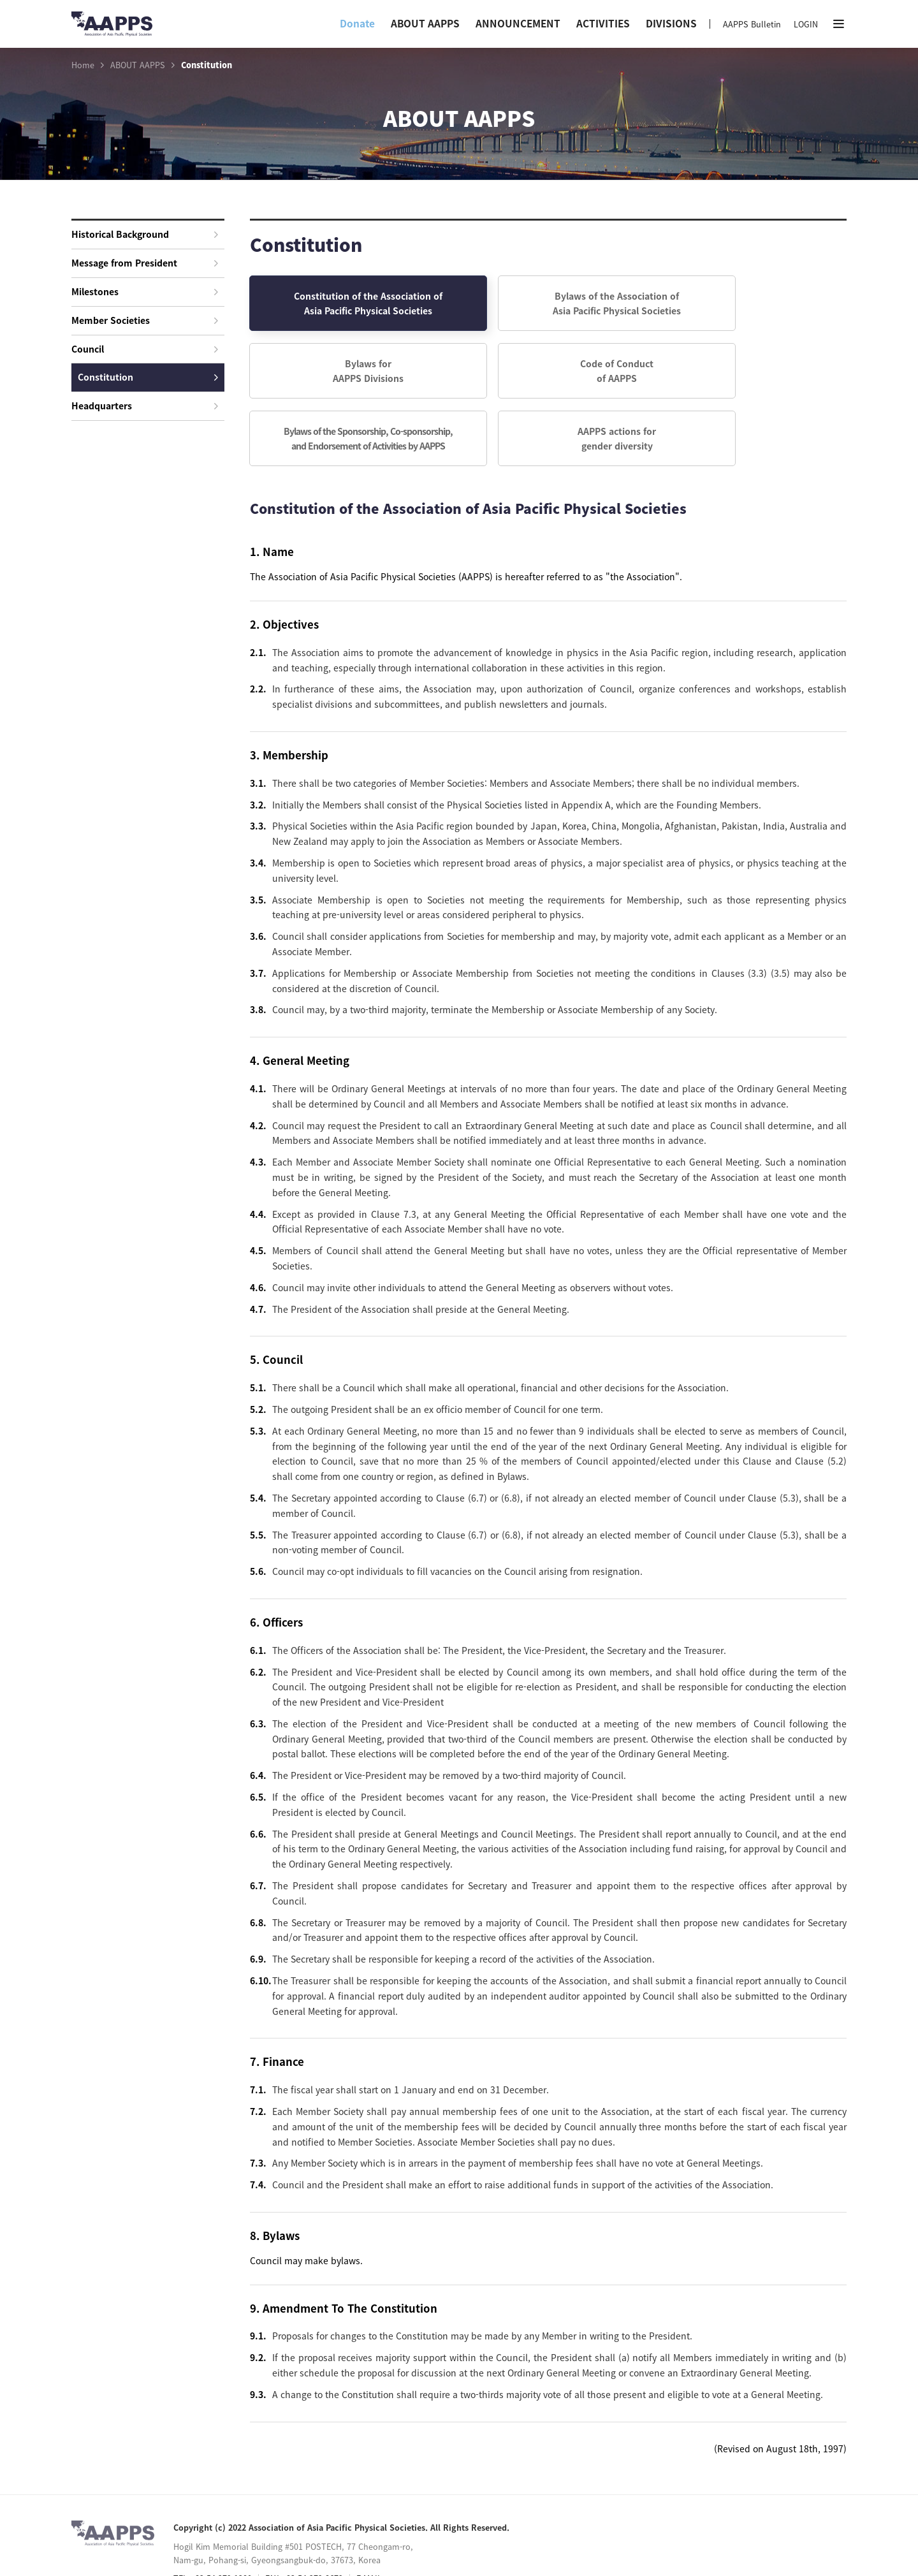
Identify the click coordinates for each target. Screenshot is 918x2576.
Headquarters (144, 405)
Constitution (148, 376)
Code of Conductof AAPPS (345, 374)
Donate (357, 23)
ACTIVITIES (603, 23)
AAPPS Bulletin (752, 24)
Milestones (144, 291)
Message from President (144, 262)
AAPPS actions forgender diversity (751, 374)
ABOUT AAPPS (425, 23)
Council (144, 348)
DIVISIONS (671, 23)
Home (82, 65)
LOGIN (806, 24)
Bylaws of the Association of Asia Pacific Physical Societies (548, 304)
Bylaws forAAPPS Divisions (751, 304)
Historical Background (144, 234)
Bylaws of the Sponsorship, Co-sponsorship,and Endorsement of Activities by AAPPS (547, 374)
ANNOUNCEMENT (518, 23)
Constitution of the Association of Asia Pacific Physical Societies (345, 304)
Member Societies (144, 320)
